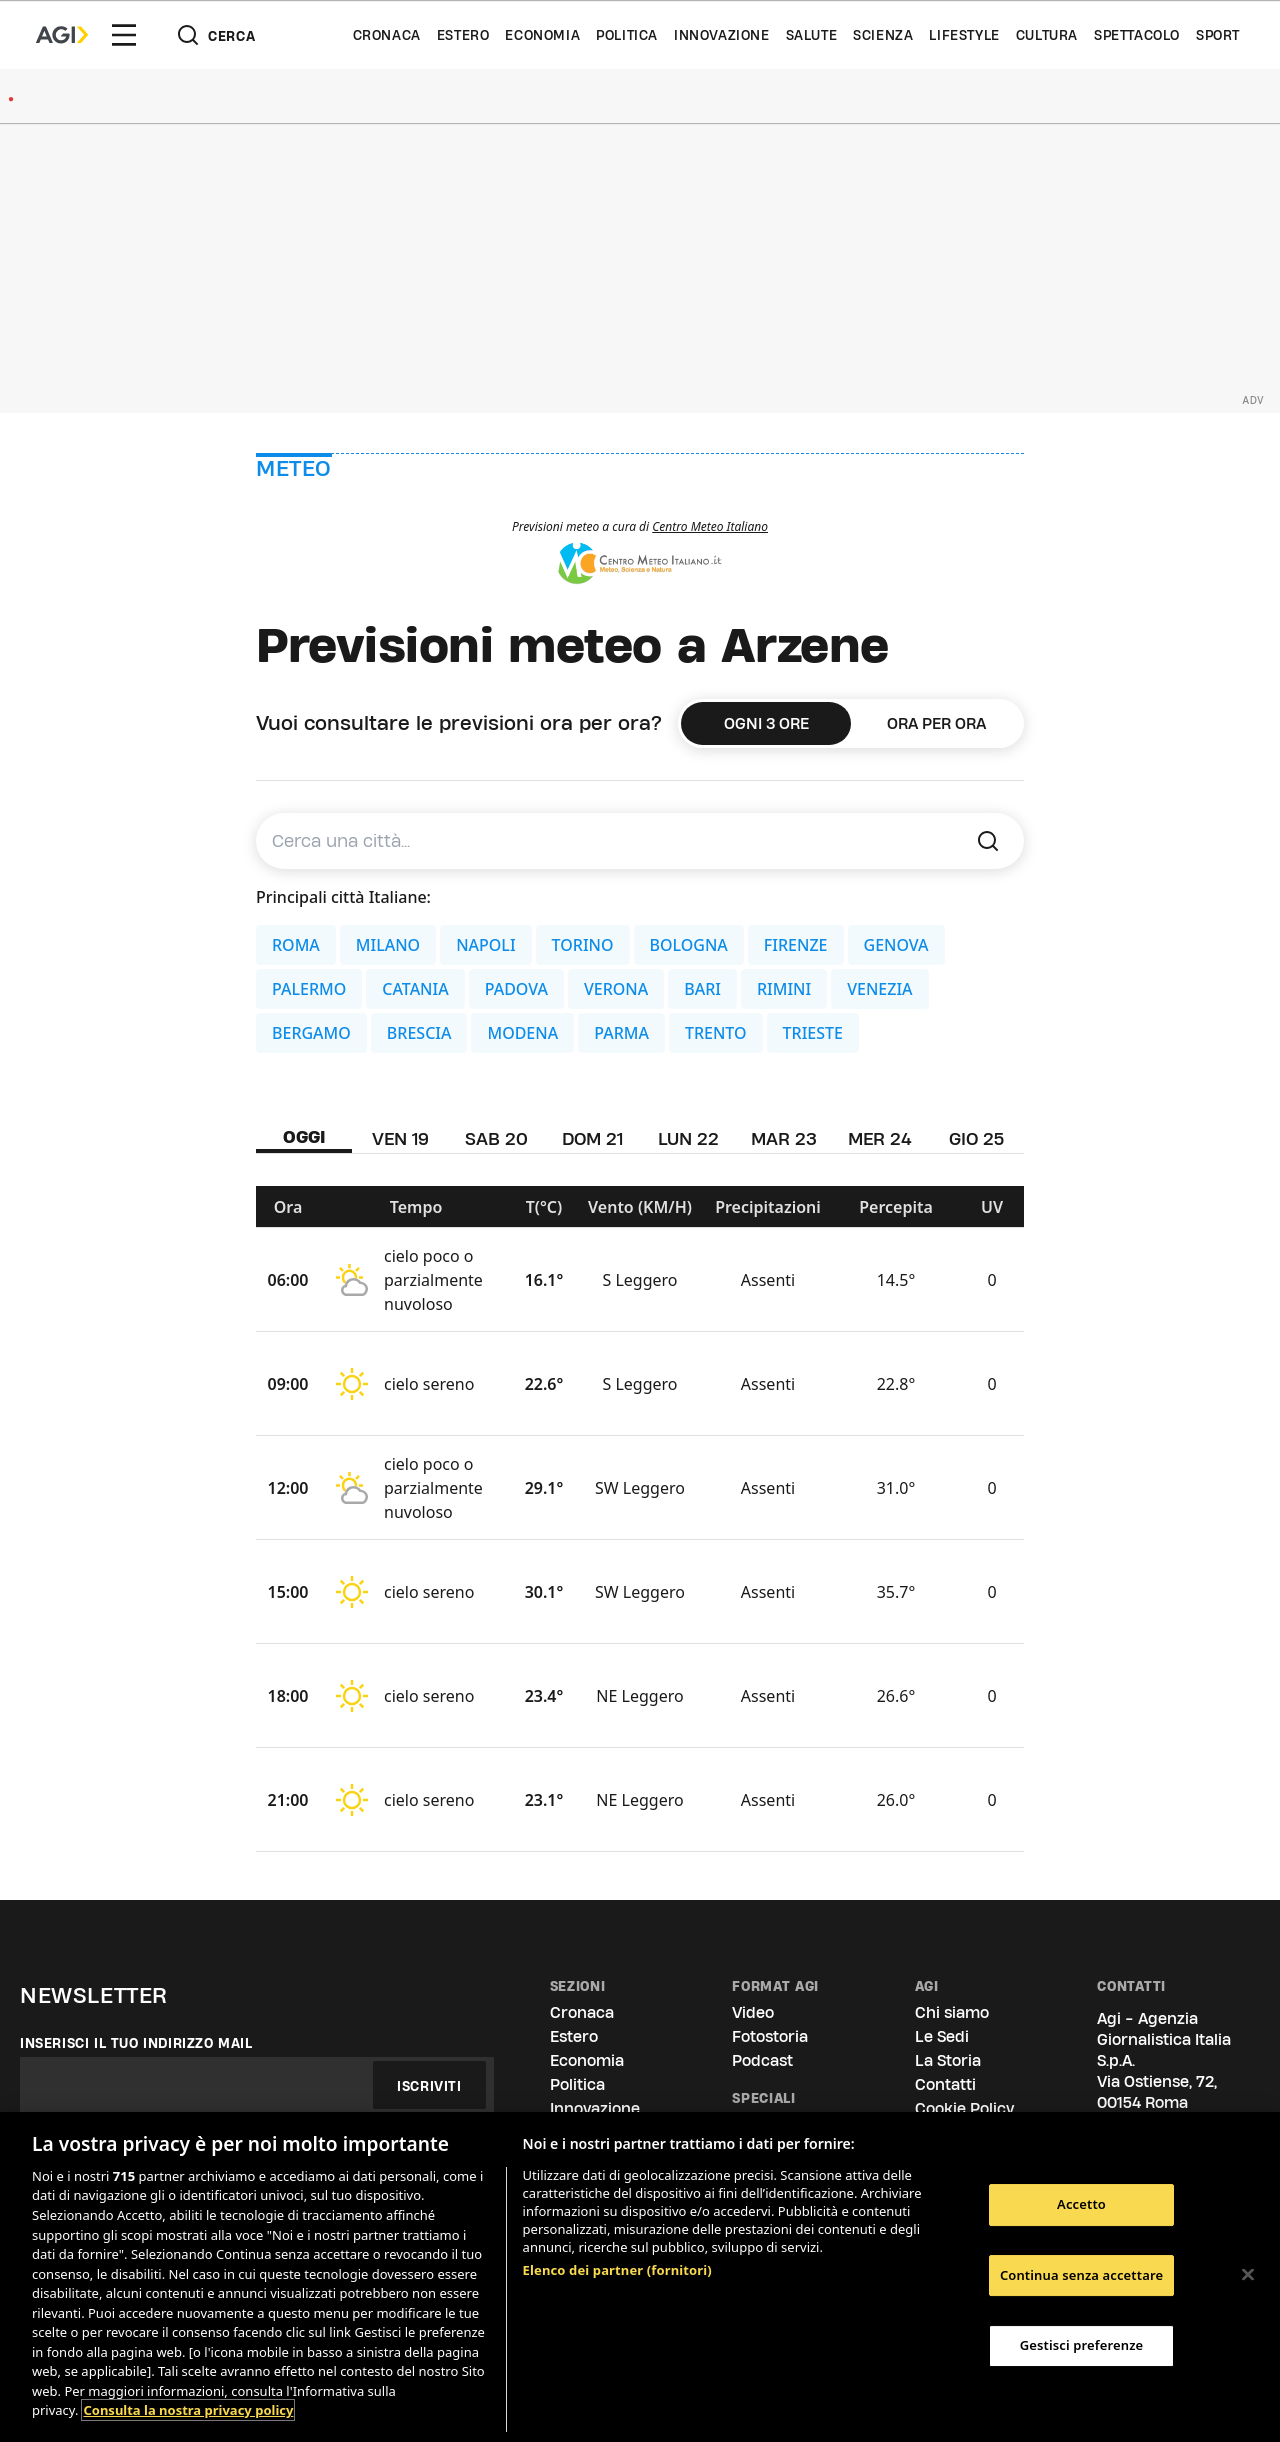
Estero (463, 35)
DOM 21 (592, 1138)
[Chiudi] (1248, 2275)
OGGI (304, 1136)
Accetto (1081, 2204)
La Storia (948, 2060)
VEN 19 (400, 1138)
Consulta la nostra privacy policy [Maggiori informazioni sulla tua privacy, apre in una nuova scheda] (188, 2410)
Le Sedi (942, 2036)
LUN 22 (688, 1138)
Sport (1218, 35)
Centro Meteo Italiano (710, 526)
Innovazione (722, 35)
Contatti (945, 2084)
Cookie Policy (964, 2108)
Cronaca (387, 35)
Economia (542, 35)
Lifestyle (964, 35)
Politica (627, 35)
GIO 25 (976, 1138)
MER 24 (880, 1138)
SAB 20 (496, 1138)
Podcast (762, 2060)
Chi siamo (952, 2012)
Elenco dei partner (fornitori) (617, 2270)
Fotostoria (770, 2036)
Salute (812, 35)
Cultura (1047, 35)
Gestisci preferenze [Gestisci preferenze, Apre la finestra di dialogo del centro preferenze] (1082, 2345)
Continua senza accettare (1081, 2275)
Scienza (883, 35)
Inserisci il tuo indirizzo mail (136, 2043)
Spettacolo (1137, 35)
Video (753, 2012)
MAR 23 (784, 1138)
